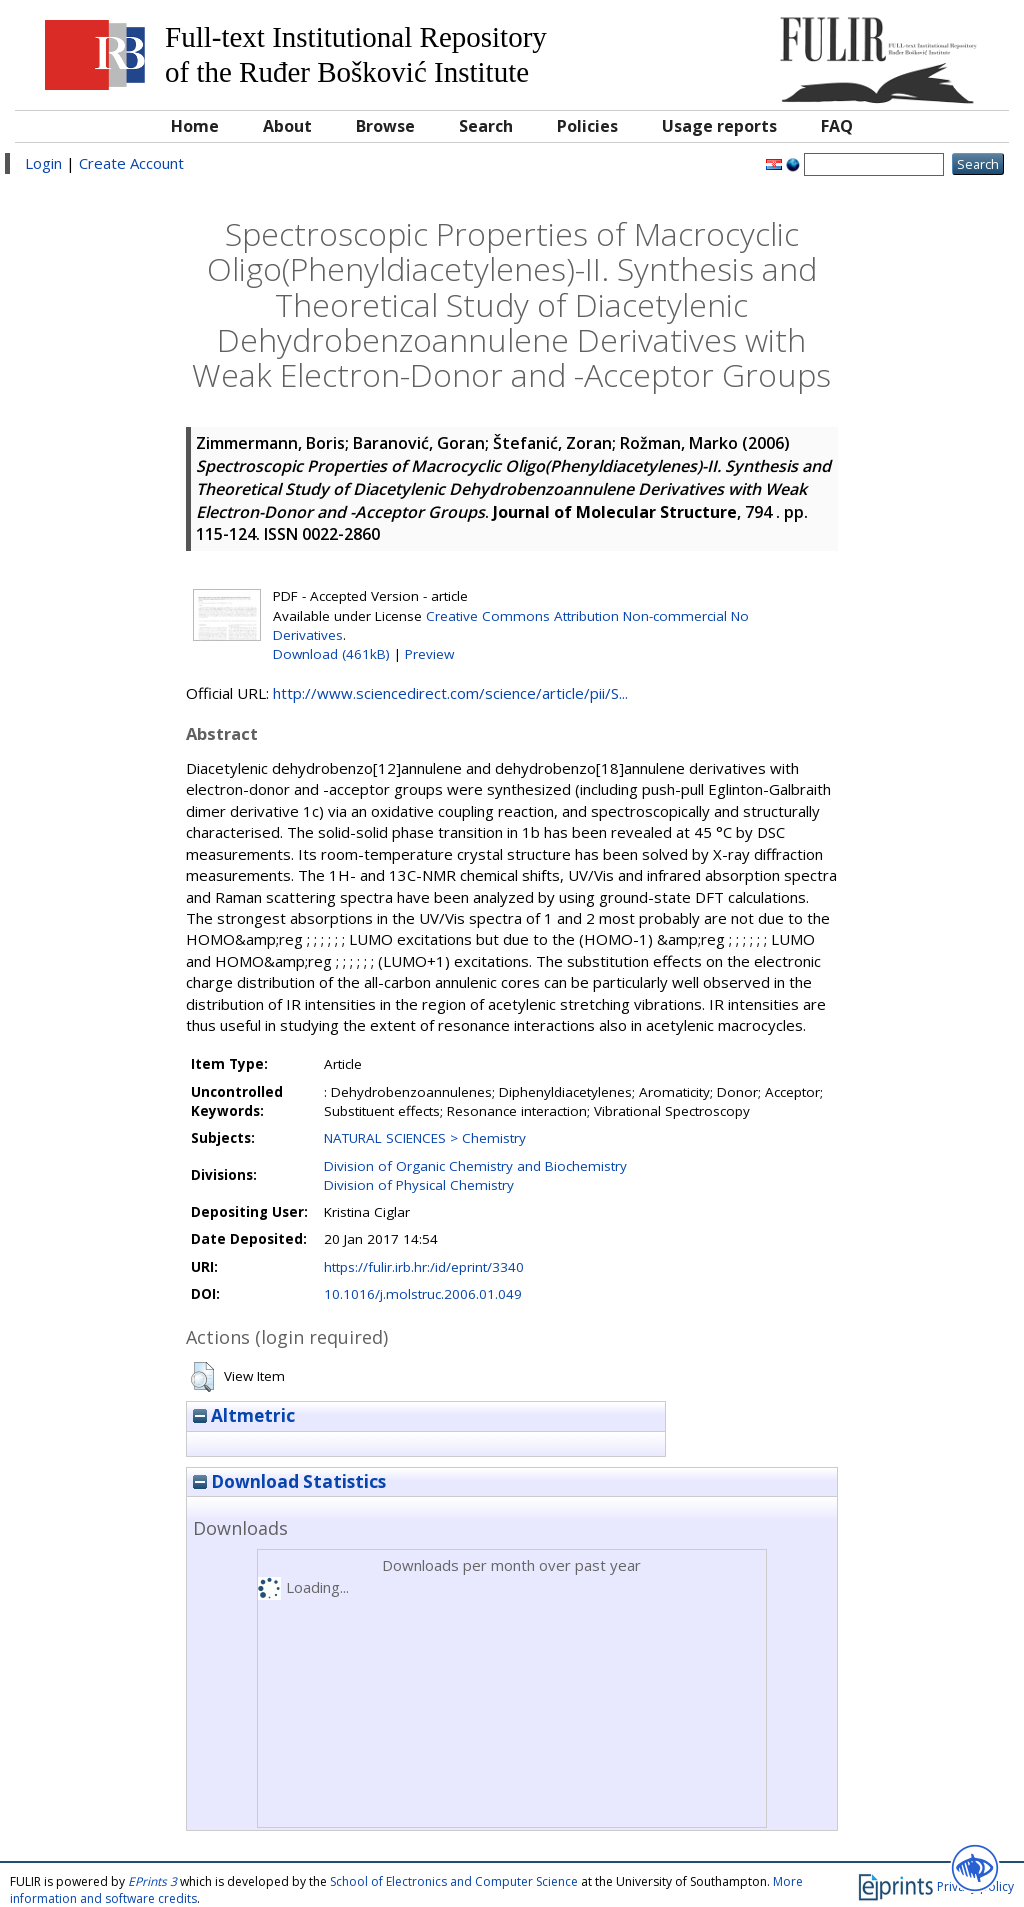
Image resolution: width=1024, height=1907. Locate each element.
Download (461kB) (331, 654)
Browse (385, 126)
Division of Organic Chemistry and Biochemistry (475, 1166)
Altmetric (244, 1415)
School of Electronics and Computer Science (454, 1881)
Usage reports (719, 126)
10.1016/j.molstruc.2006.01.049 (423, 1294)
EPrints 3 (152, 1881)
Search (486, 126)
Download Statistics (289, 1481)
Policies (587, 126)
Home (195, 126)
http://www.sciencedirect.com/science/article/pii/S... (450, 693)
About (287, 126)
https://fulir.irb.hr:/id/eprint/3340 (424, 1267)
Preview (429, 654)
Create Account (131, 163)
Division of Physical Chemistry (419, 1185)
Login (43, 163)
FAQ (837, 126)
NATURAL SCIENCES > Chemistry (425, 1138)
